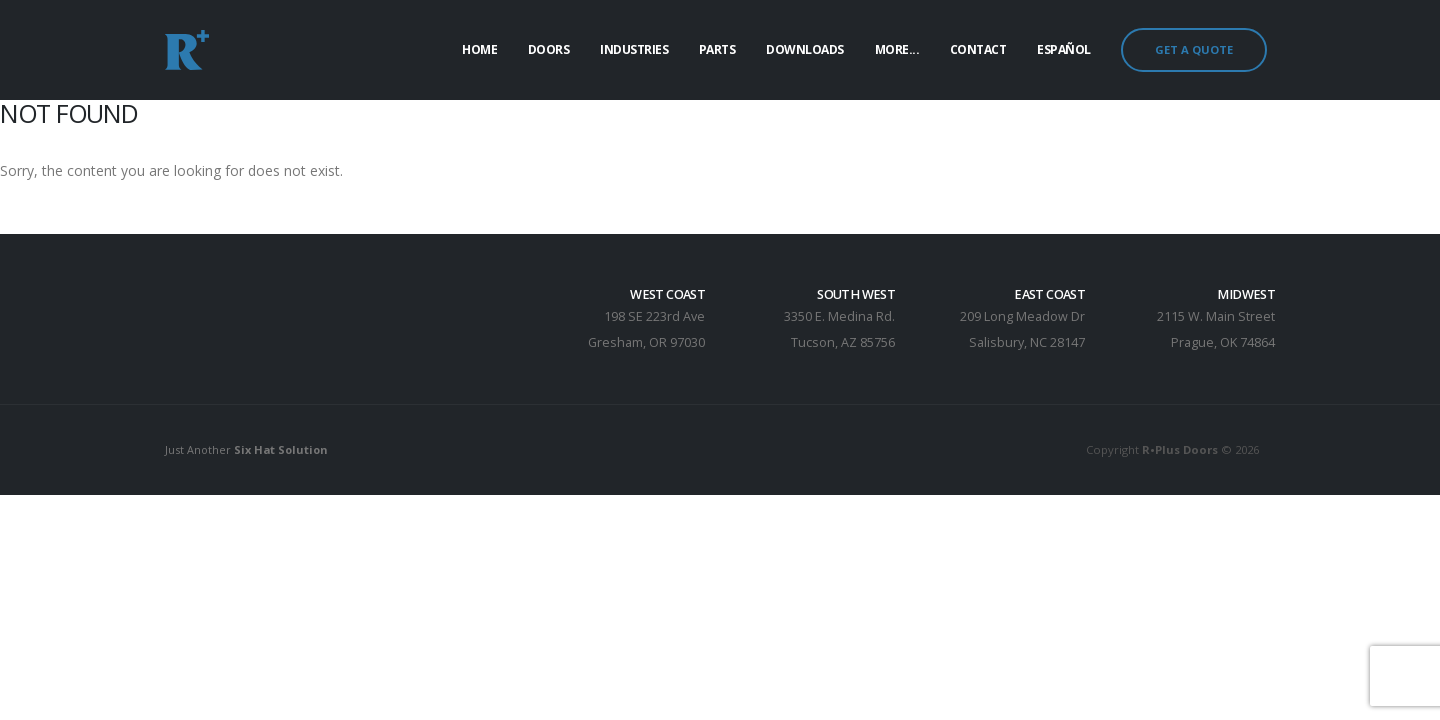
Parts (717, 49)
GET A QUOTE (1194, 49)
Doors (549, 49)
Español (1064, 49)
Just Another (249, 449)
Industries (634, 49)
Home (479, 49)
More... (897, 49)
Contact (978, 49)
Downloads (805, 49)
